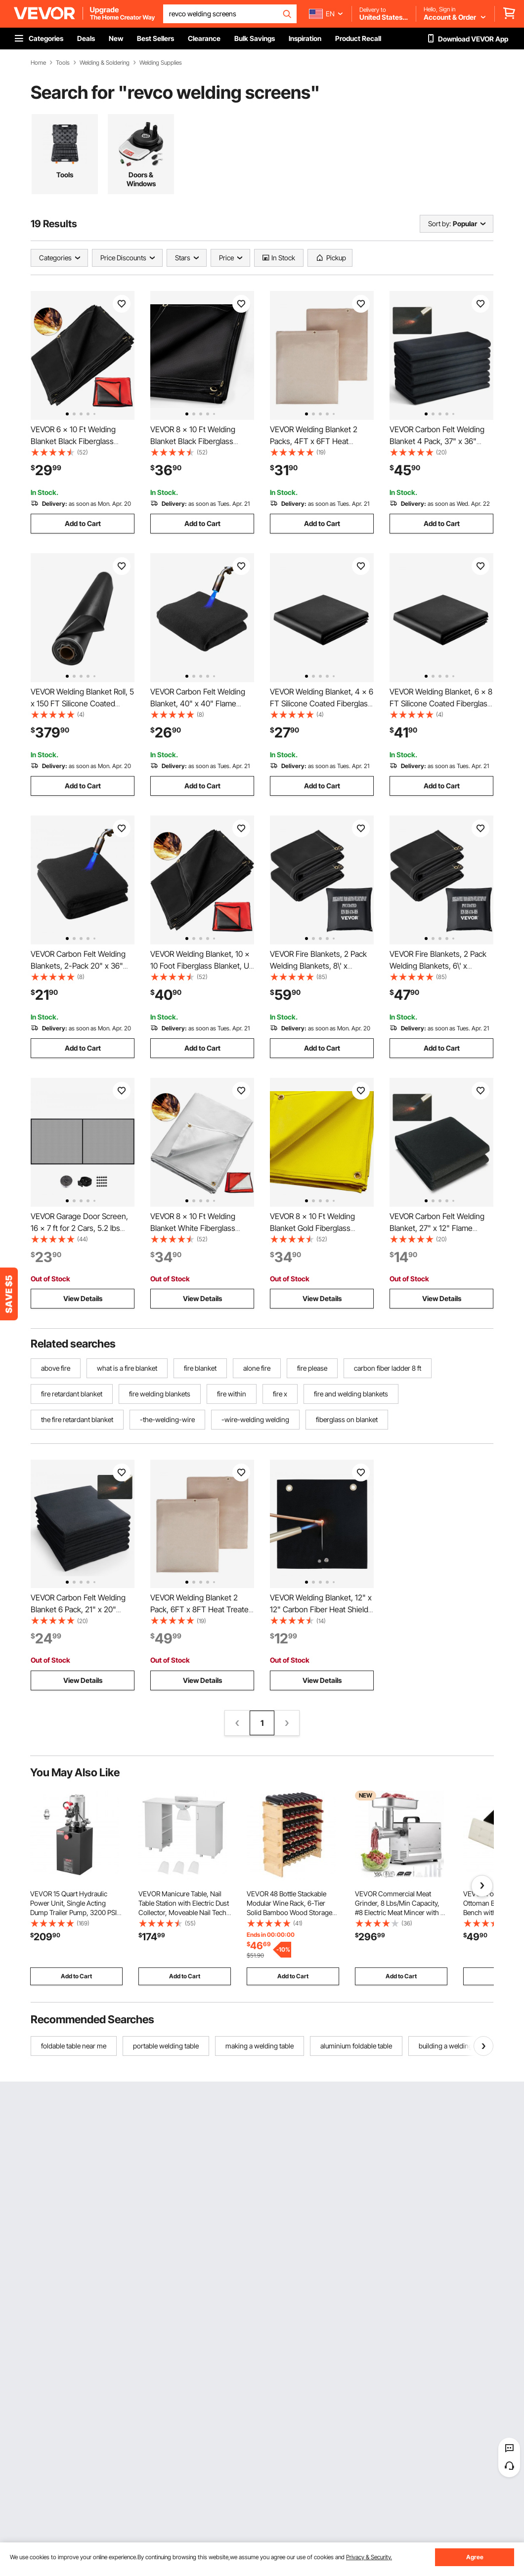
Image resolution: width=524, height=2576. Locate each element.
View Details (82, 1298)
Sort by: (439, 223)
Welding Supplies (160, 62)
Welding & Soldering (105, 62)
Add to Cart (83, 523)
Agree (474, 2557)
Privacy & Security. (369, 2557)
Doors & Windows (141, 179)
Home (38, 62)
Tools (63, 62)
